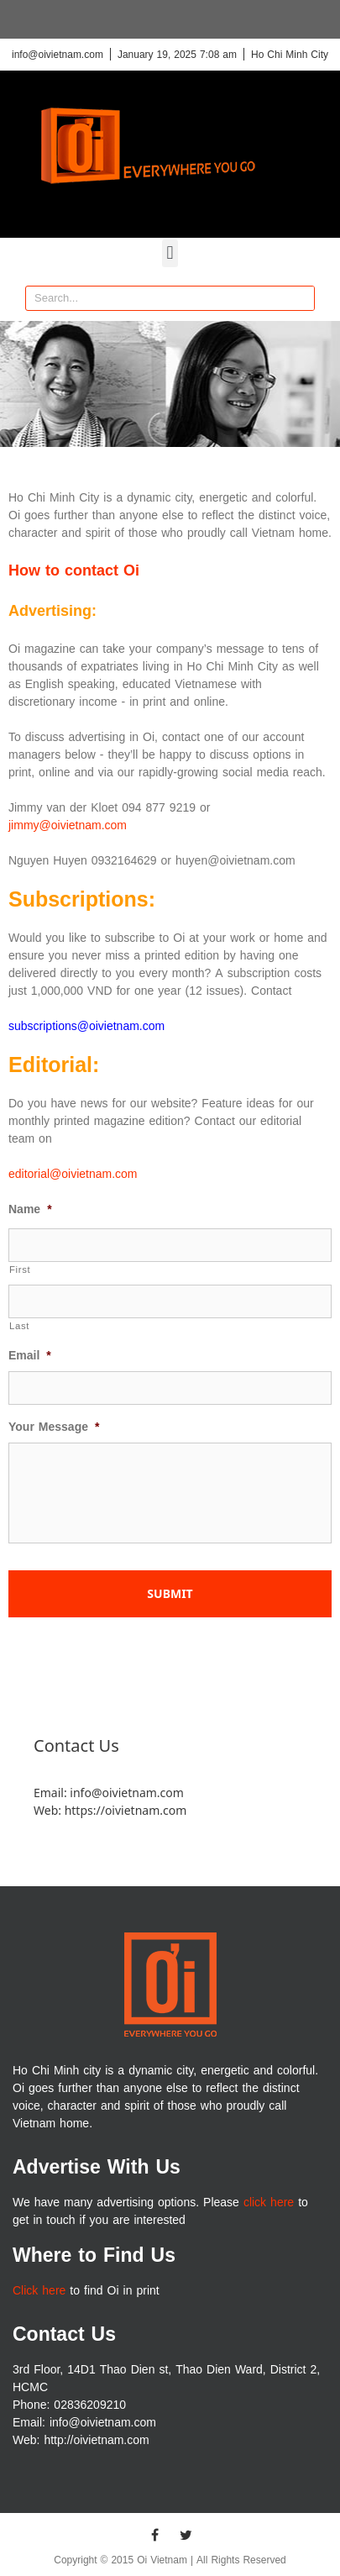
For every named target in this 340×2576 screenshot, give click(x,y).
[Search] (301, 298)
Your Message (53, 1427)
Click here (39, 2290)
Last (19, 1326)
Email (29, 1356)
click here (268, 2202)
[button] (170, 253)
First (19, 1270)
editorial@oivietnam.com (73, 1174)
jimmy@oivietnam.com (67, 825)
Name (30, 1209)
